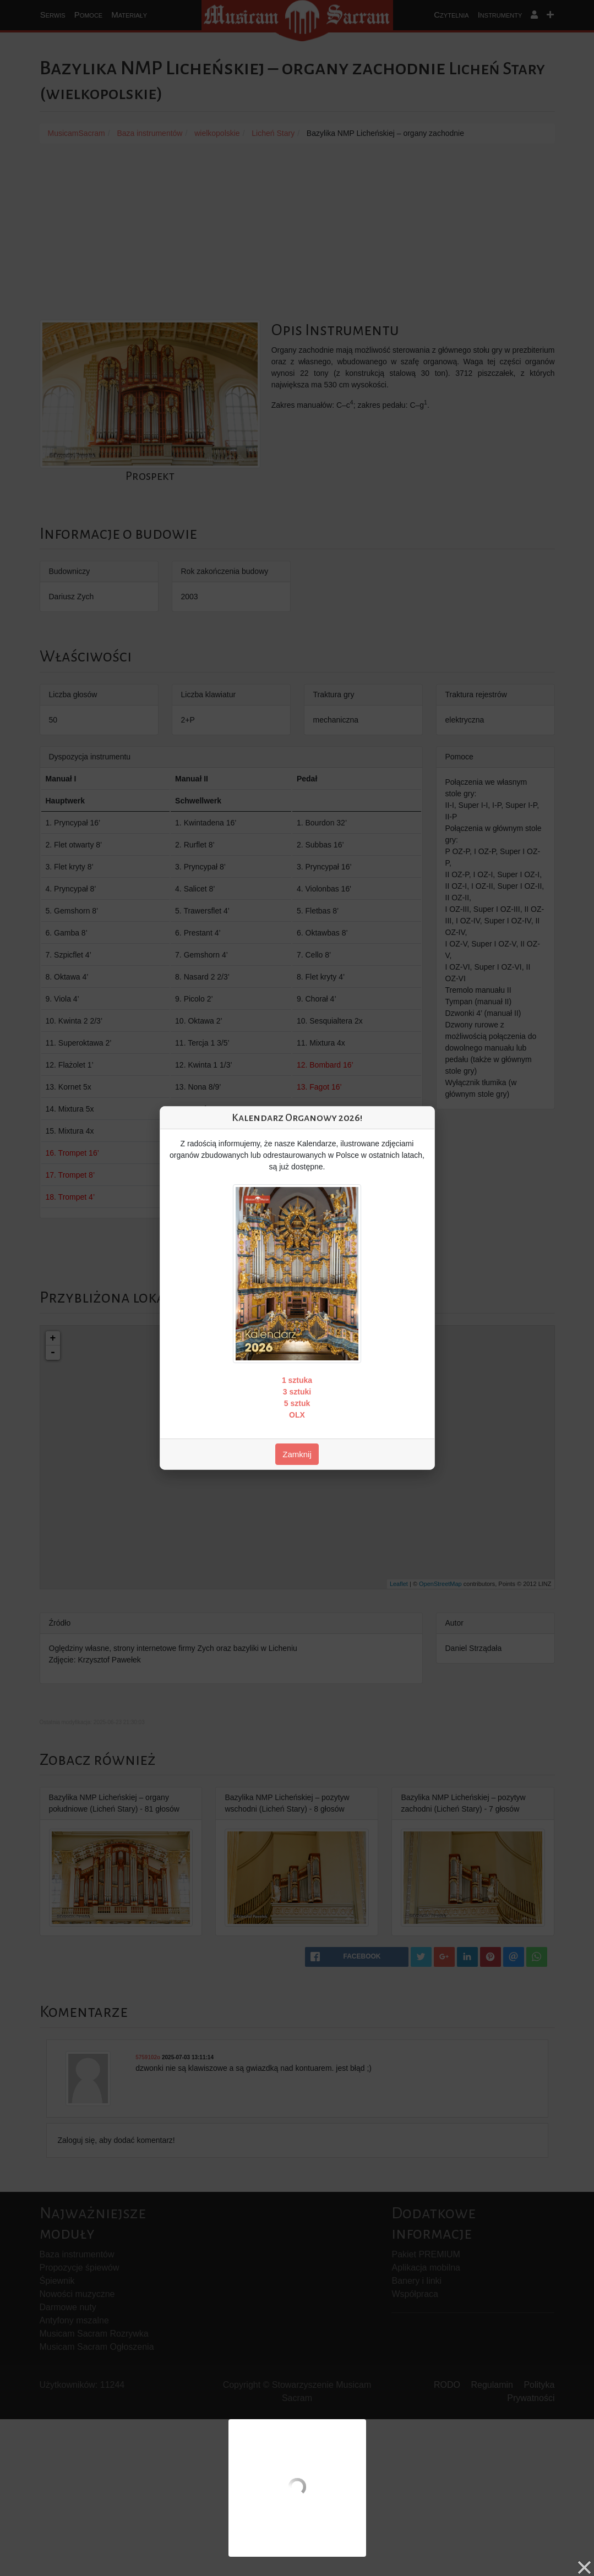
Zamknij (297, 1454)
